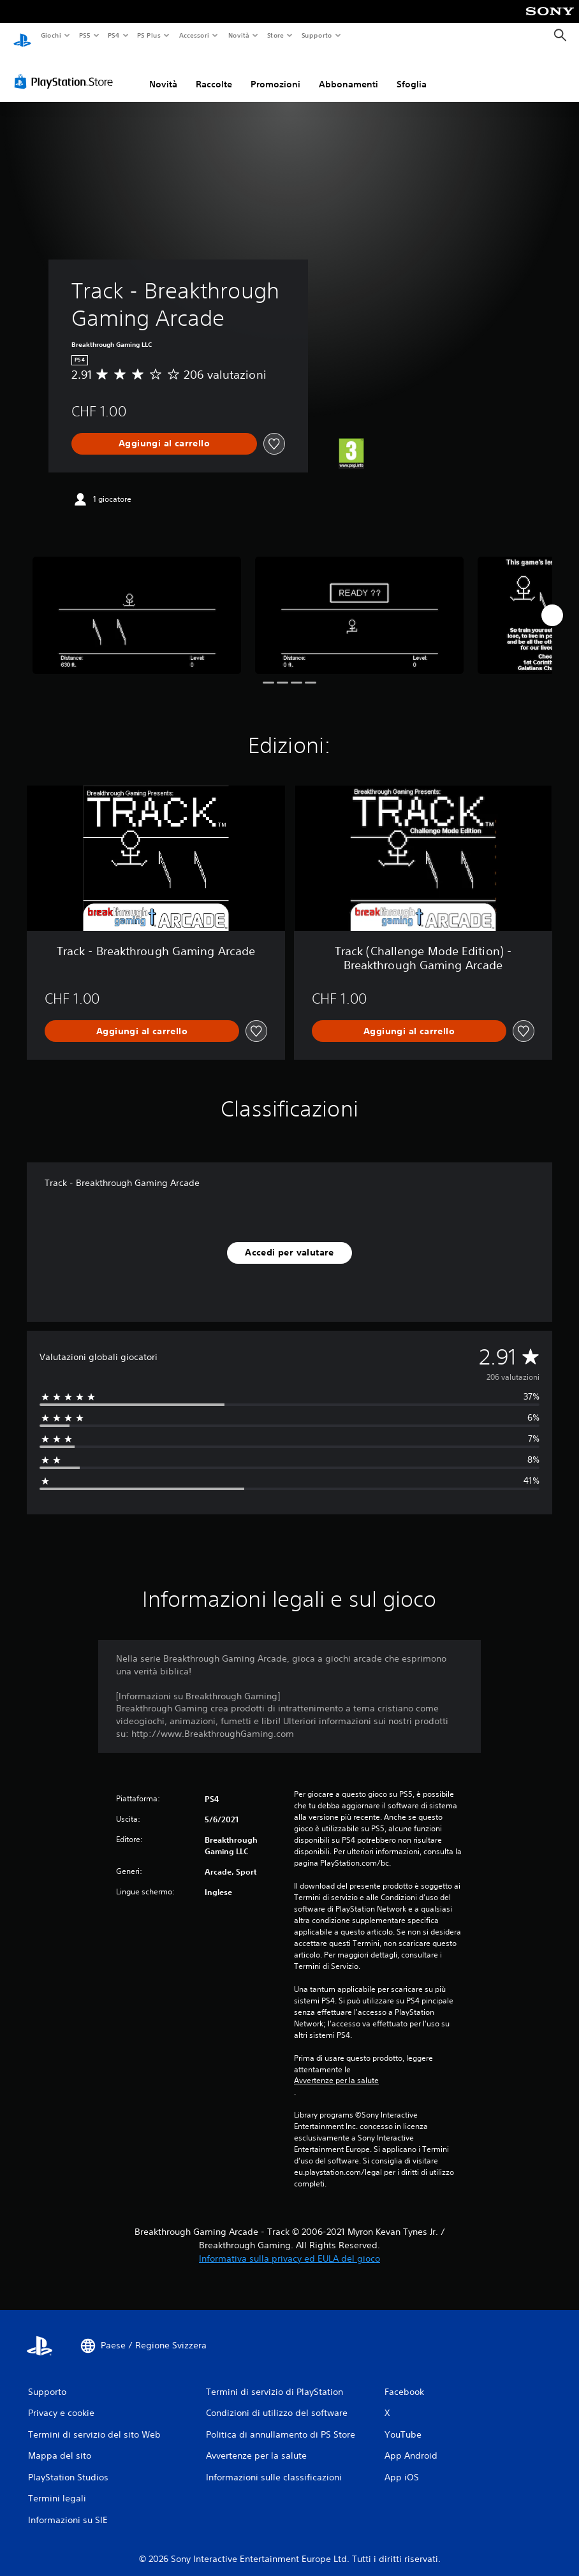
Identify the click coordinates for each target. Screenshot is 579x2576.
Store (275, 35)
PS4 (114, 35)
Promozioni (275, 72)
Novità (238, 35)
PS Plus (149, 35)
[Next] (552, 603)
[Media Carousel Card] (137, 603)
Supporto (317, 35)
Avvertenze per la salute (336, 2068)
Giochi (50, 35)
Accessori (194, 35)
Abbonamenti (348, 72)
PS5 (85, 35)
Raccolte (214, 72)
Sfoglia (412, 72)
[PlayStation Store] (66, 69)
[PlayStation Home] (22, 35)
